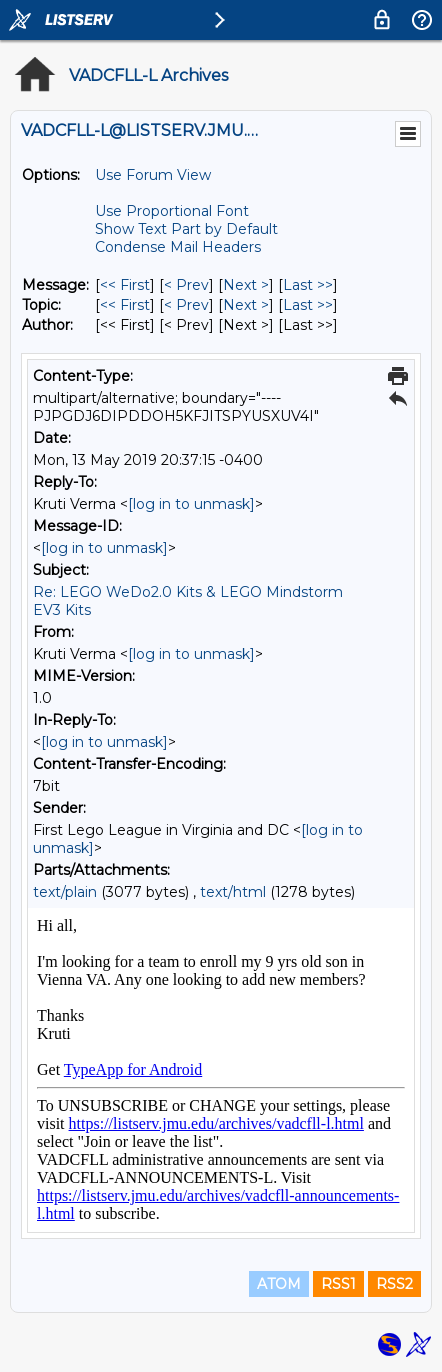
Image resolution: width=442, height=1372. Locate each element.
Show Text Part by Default (186, 229)
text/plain (65, 892)
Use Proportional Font (172, 211)
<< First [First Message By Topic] (125, 305)
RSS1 (338, 1284)
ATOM (279, 1284)
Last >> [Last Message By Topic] (308, 305)
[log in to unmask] (191, 504)
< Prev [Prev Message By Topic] (186, 305)
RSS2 (394, 1284)
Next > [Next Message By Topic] (246, 305)
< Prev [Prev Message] (186, 285)
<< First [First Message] (125, 285)
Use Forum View (153, 175)
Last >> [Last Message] (308, 285)
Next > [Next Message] (246, 285)
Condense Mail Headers (178, 247)
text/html (233, 892)
